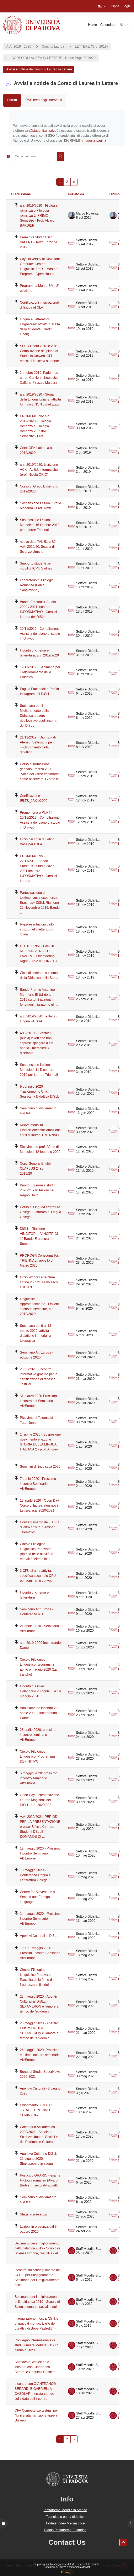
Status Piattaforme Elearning (65, 2530)
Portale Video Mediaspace (65, 2523)
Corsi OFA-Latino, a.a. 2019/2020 (36, 450)
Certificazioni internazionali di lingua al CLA (39, 305)
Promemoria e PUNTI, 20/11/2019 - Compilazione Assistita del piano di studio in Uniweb (40, 820)
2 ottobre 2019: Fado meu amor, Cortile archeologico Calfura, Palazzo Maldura (39, 377)
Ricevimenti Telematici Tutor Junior (36, 1420)
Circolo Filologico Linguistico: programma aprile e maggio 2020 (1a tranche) (38, 1667)
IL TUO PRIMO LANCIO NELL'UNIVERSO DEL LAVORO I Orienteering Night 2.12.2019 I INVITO (38, 953)
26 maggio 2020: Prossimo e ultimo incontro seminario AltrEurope (40, 2055)
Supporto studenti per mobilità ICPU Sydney (36, 566)
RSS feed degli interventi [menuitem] (43, 100)
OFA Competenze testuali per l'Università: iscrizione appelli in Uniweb (37, 2415)
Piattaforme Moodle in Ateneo (65, 2510)
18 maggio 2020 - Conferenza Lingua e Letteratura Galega (35, 1875)
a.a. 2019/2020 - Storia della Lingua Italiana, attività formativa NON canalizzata (40, 399)
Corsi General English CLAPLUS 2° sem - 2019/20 (36, 1168)
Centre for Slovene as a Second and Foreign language (37, 1897)
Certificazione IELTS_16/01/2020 (33, 798)
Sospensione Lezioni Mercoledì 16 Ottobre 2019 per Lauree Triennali (39, 525)
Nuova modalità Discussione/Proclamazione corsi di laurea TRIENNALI (40, 1130)
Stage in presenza (33, 2214)
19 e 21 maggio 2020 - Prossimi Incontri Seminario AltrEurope (40, 1953)
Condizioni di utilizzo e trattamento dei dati (67, 2567)
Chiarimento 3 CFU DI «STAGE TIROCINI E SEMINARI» (36, 2110)
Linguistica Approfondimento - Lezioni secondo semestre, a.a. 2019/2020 (39, 1306)
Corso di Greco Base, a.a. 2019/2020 (39, 489)
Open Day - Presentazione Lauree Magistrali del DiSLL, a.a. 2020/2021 (39, 1800)
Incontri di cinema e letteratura (34, 1595)
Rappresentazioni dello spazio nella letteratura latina (37, 929)
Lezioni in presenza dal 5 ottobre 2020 (38, 2229)
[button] (101, 6)
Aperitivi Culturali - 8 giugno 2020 (40, 2091)
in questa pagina (94, 140)
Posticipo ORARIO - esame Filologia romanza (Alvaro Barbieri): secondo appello (40, 2180)
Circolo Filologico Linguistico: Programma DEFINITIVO (37, 1756)
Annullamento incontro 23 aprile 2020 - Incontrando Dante (39, 1713)
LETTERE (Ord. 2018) (91, 46)
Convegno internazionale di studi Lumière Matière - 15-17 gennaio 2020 (36, 2345)
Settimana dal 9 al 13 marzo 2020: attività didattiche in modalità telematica (35, 1333)
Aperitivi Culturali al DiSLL (39, 1936)
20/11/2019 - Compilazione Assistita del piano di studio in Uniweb (40, 633)
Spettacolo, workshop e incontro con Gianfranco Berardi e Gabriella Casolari (35, 2367)
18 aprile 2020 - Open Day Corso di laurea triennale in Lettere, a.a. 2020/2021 (40, 1505)
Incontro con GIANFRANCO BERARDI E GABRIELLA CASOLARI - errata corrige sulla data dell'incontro (35, 2391)
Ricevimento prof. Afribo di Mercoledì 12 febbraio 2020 (40, 1149)
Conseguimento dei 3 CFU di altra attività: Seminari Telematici (39, 1527)
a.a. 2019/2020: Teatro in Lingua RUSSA (38, 1019)
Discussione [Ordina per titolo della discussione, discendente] (21, 194)
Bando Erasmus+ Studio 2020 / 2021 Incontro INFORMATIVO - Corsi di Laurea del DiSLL (38, 609)
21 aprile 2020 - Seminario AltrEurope (39, 1628)
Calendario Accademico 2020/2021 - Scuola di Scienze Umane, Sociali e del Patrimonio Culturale (39, 2134)
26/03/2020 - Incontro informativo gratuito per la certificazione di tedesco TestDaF (39, 1376)
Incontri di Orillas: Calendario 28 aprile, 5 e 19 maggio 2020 (40, 1691)
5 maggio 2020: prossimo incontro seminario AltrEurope (38, 1778)
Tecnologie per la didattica (65, 2516)
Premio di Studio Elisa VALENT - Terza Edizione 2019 (38, 242)
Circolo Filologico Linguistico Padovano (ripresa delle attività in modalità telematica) (36, 1551)
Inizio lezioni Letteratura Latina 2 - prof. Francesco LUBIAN (39, 1282)
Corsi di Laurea (53, 46)
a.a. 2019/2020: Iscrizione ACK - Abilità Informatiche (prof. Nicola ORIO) (39, 469)
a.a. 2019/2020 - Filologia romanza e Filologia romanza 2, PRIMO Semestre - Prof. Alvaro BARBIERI (39, 215)
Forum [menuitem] (12, 100)
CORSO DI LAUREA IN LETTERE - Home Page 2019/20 (53, 58)
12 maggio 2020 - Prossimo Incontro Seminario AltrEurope (40, 1853)
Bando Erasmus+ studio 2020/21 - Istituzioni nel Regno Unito (37, 1190)
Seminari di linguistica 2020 (40, 1466)
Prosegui (67, 2572)
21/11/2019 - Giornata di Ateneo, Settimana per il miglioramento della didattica (38, 745)
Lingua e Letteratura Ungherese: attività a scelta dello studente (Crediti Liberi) (40, 326)
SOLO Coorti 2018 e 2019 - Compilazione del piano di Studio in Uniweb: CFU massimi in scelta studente (40, 353)
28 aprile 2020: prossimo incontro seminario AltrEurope (38, 1734)
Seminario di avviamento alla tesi (38, 1110)
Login (127, 6)
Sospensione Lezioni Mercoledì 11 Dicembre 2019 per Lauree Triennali (39, 1069)
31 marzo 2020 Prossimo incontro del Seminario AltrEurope (38, 1401)
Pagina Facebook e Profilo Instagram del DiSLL (39, 691)
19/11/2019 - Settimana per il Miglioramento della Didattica (40, 672)
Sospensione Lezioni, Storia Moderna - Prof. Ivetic (40, 505)
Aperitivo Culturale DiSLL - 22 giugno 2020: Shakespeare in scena (39, 2158)
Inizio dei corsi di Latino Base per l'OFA (37, 841)
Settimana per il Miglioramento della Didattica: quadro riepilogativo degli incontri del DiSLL (38, 715)
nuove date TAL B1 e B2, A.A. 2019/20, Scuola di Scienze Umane (38, 546)
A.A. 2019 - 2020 (18, 46)
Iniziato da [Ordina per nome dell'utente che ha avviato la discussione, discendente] (76, 194)
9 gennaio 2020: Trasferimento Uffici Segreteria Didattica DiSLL (39, 1091)
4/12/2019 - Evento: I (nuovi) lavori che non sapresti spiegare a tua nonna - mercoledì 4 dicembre (37, 1043)
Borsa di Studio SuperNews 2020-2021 (40, 2074)
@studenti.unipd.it (42, 130)
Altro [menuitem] (123, 25)
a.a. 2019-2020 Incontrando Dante (40, 1645)
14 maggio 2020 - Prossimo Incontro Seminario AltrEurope (40, 1918)
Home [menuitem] (92, 25)
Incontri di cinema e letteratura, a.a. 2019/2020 (39, 653)
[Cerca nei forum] (34, 156)
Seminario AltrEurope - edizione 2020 (36, 1355)
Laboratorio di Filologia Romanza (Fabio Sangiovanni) (37, 585)
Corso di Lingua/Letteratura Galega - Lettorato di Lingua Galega (40, 1212)
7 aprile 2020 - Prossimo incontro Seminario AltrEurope (38, 1483)
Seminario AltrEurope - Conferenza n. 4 (36, 1611)
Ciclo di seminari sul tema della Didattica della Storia (39, 975)
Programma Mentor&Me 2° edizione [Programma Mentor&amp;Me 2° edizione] (39, 288)
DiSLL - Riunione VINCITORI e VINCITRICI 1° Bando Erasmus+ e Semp (39, 1236)
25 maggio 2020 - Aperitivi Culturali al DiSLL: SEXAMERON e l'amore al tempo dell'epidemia (39, 2004)
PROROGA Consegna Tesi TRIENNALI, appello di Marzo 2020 (40, 1260)
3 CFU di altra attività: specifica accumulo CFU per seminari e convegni (38, 1575)
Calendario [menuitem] (108, 25)
